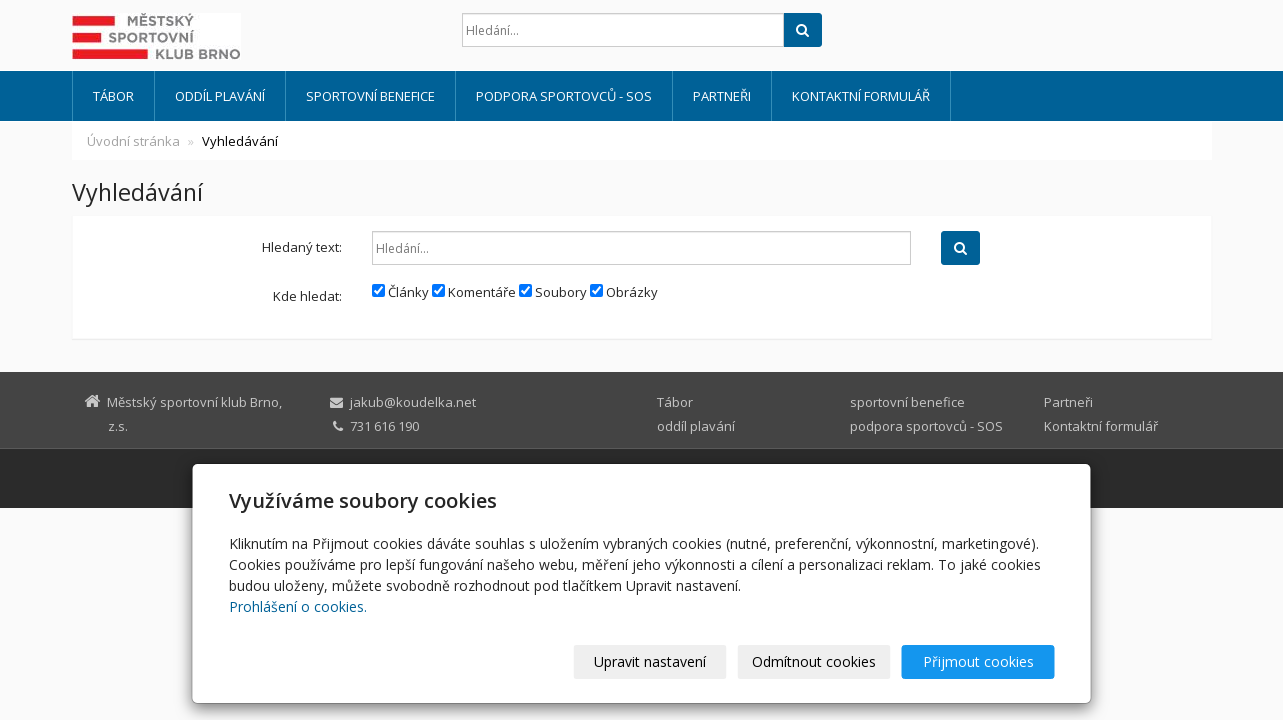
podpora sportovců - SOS (564, 96)
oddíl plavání (220, 96)
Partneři (722, 96)
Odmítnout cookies (814, 661)
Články (400, 292)
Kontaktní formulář (861, 96)
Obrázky (624, 292)
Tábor (113, 96)
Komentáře (474, 292)
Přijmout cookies (978, 661)
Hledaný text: (302, 247)
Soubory (553, 292)
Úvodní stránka (133, 141)
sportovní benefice (370, 96)
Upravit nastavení (650, 661)
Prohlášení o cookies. (298, 606)
